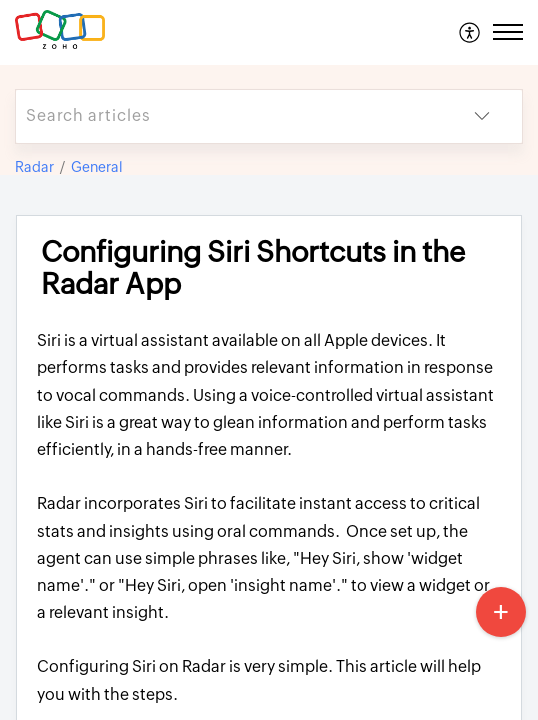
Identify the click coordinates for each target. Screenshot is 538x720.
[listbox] (482, 116)
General (97, 167)
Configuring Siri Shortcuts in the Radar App (253, 268)
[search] (229, 116)
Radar (34, 167)
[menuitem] (470, 32)
